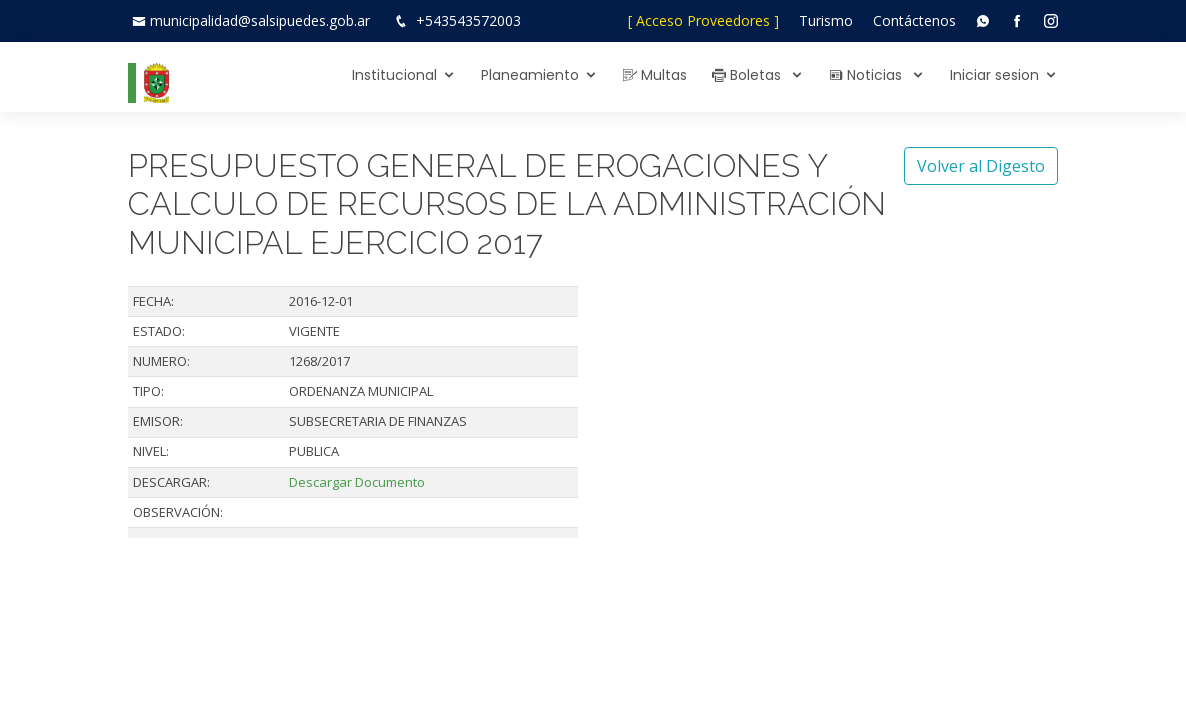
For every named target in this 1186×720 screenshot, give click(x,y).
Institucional (394, 75)
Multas (655, 75)
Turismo (826, 20)
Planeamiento (530, 75)
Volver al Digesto (981, 166)
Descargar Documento (357, 482)
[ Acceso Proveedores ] (703, 20)
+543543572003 (468, 20)
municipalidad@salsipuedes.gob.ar (260, 20)
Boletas (748, 75)
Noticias (867, 75)
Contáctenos (914, 20)
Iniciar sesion (994, 75)
